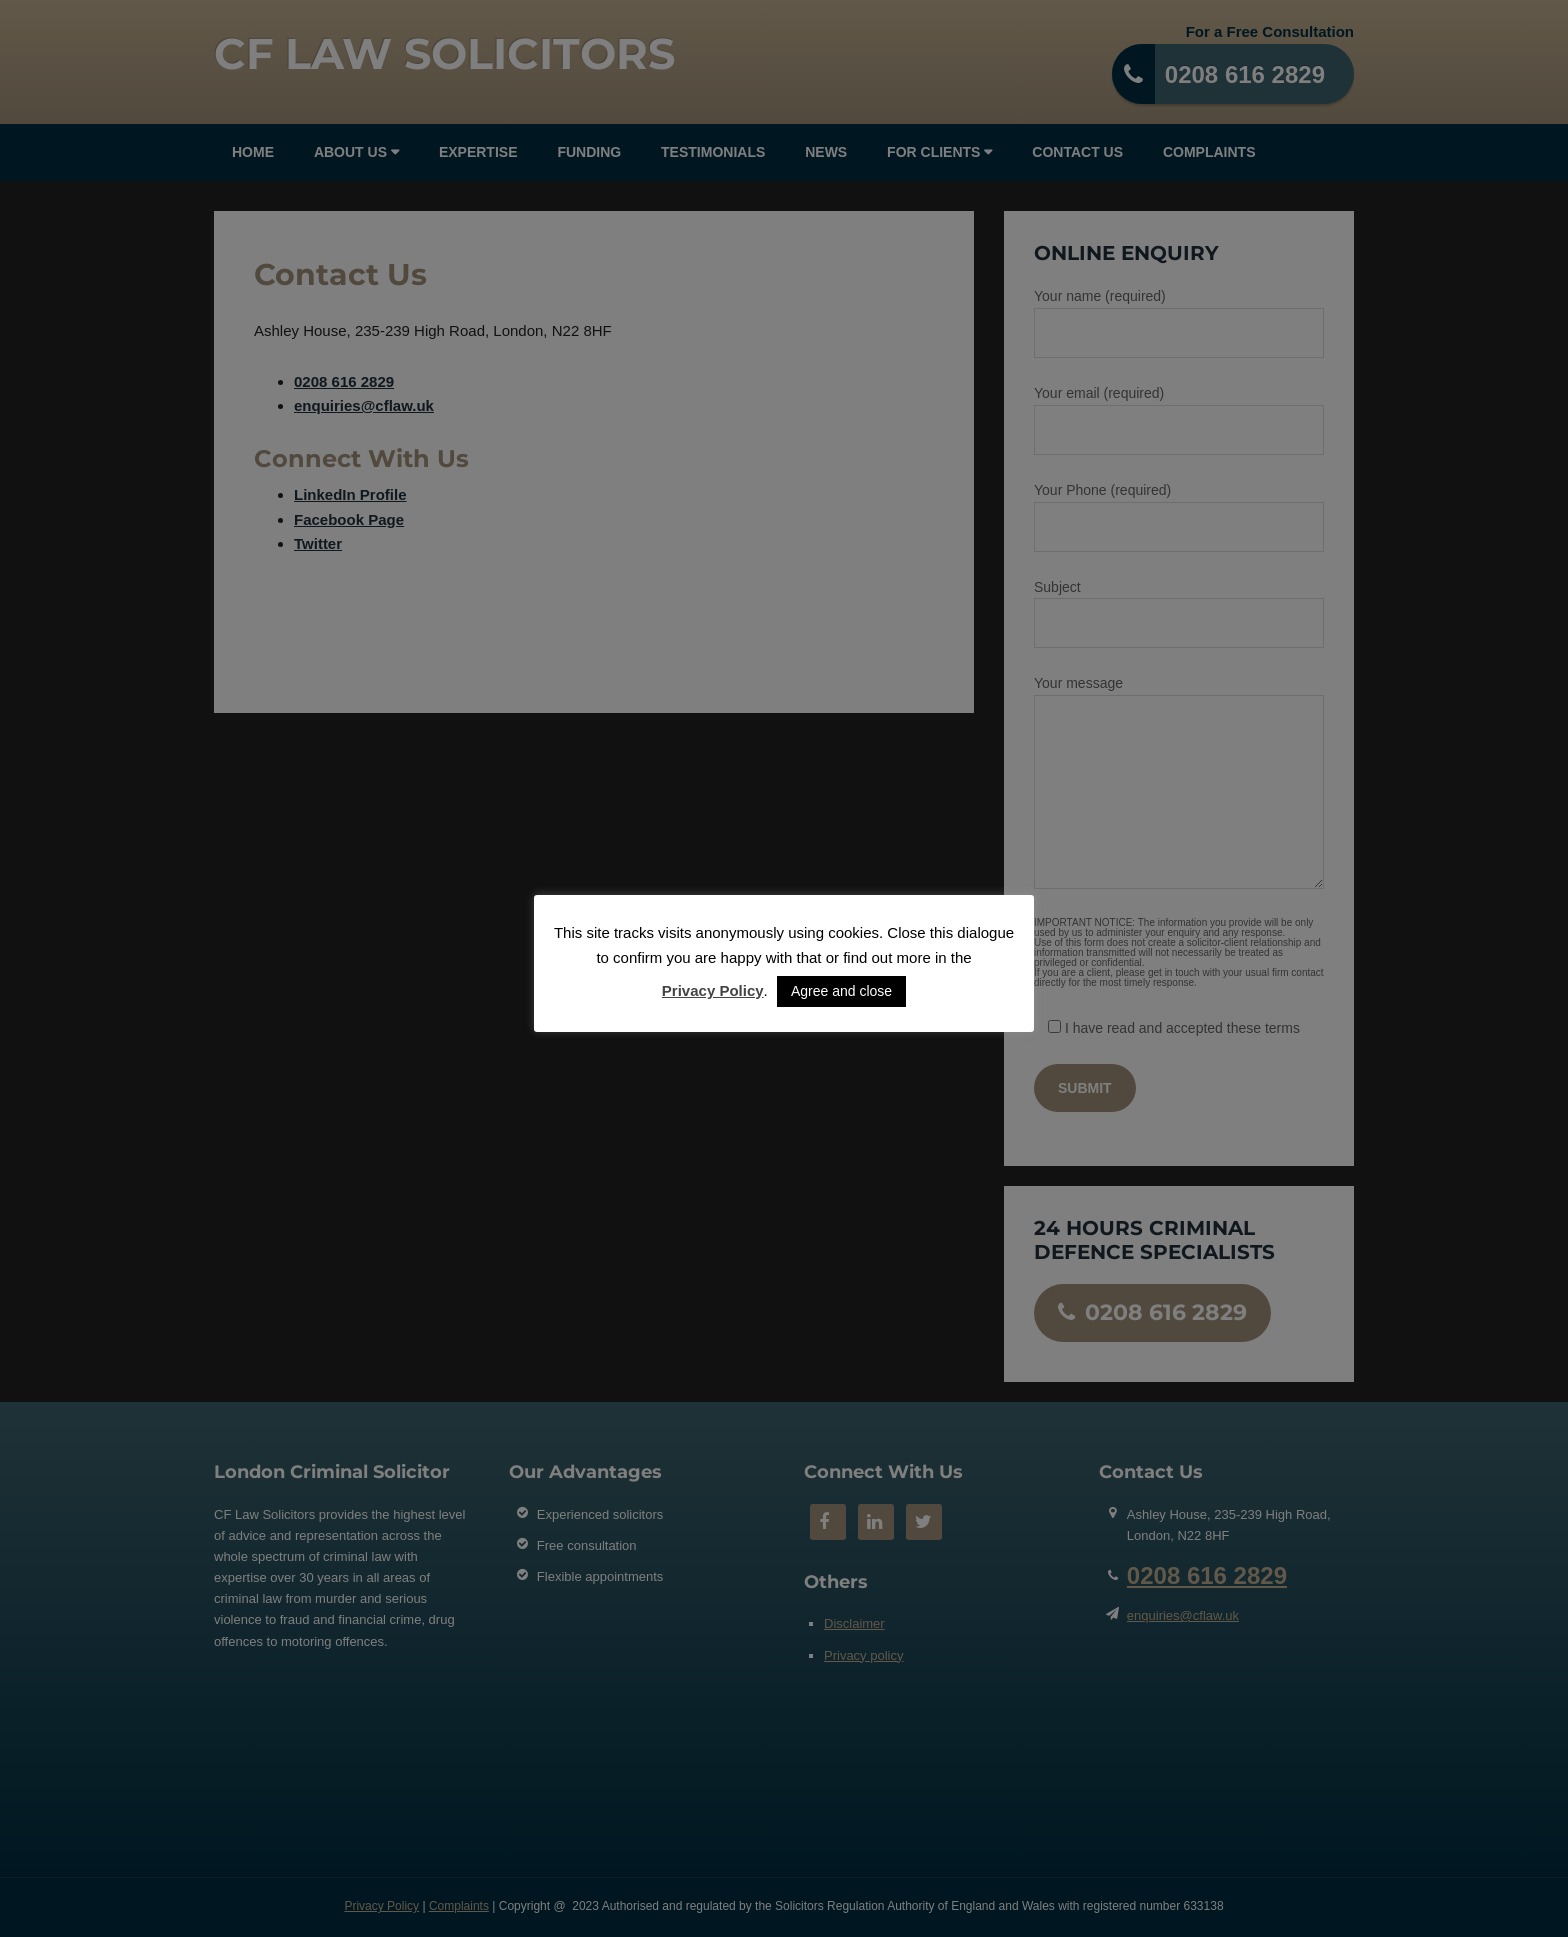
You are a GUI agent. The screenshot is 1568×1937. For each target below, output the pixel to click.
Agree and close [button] (841, 991)
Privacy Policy (713, 990)
